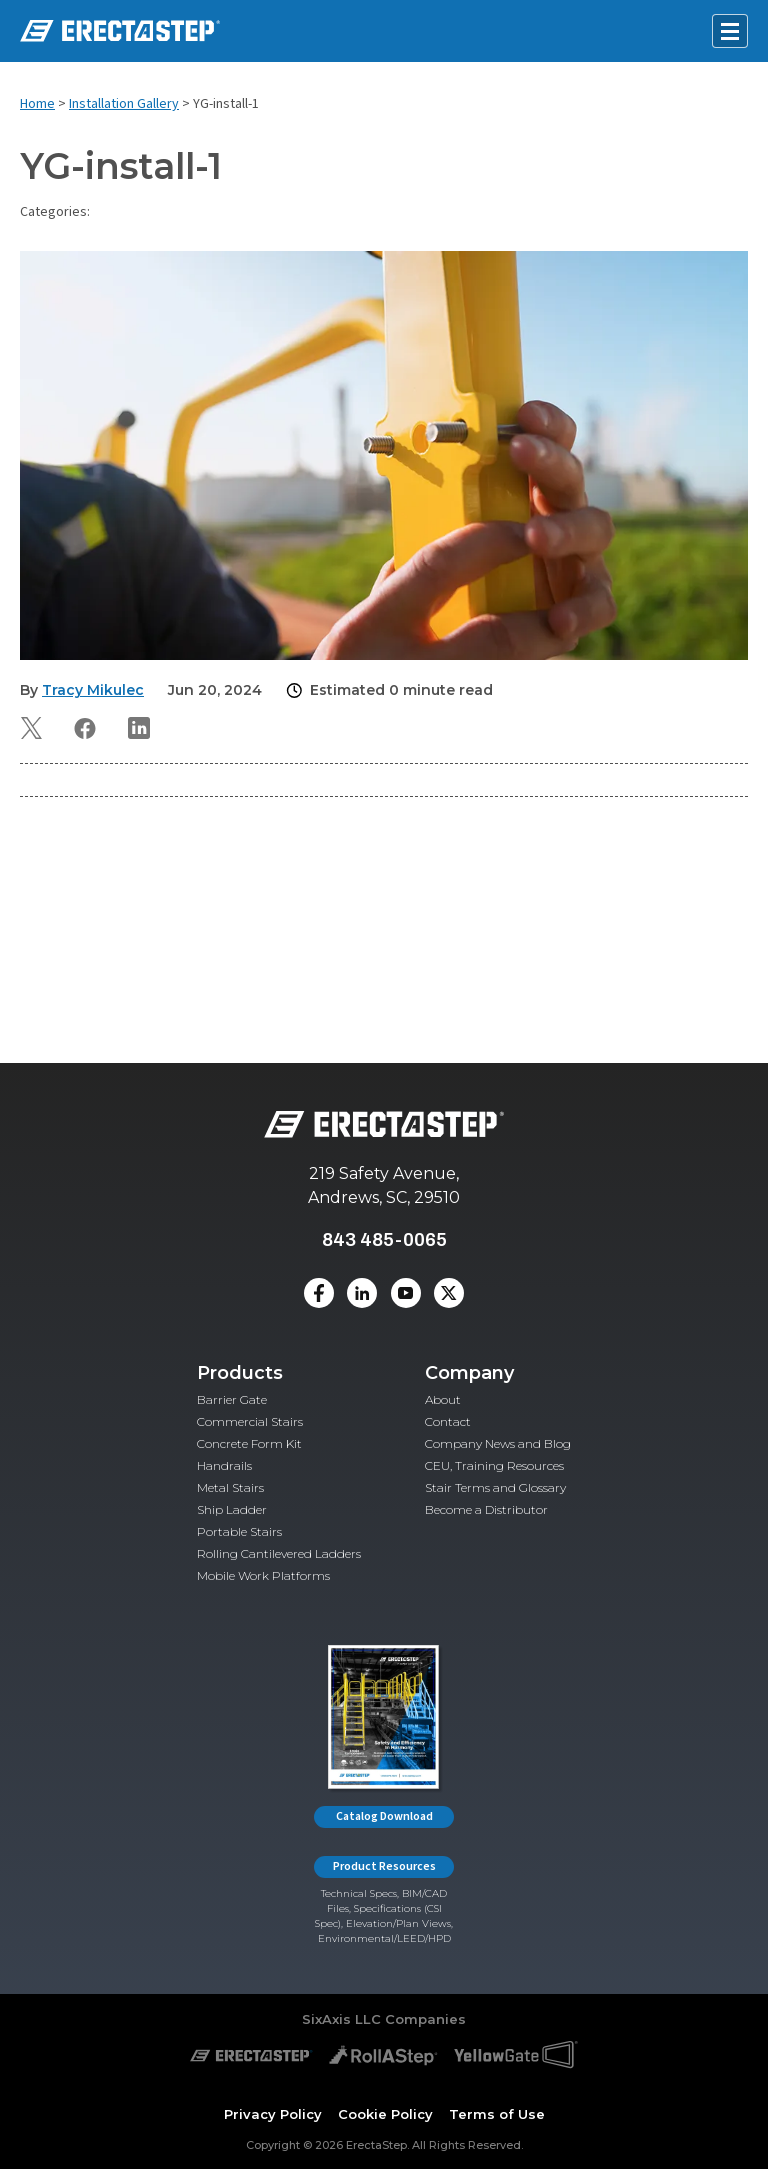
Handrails (224, 1465)
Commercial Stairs (250, 1421)
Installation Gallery (124, 104)
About (443, 1399)
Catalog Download (384, 1816)
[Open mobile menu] (730, 31)
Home (37, 104)
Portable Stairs (239, 1531)
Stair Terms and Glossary (495, 1487)
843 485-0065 (384, 1239)
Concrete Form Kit (249, 1443)
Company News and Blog (498, 1443)
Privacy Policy (273, 2114)
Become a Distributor (486, 1509)
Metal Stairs (230, 1487)
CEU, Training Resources (494, 1465)
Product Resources (384, 1866)
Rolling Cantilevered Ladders (279, 1553)
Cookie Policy (385, 2114)
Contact (448, 1421)
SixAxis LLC (341, 2019)
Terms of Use (497, 2114)
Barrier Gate (232, 1399)
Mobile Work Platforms (263, 1575)
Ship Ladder (232, 1509)
